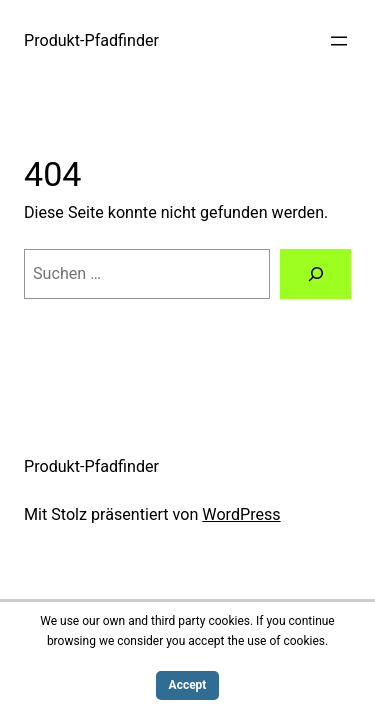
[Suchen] (315, 274)
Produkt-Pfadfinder (91, 40)
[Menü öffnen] (339, 41)
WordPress (241, 514)
